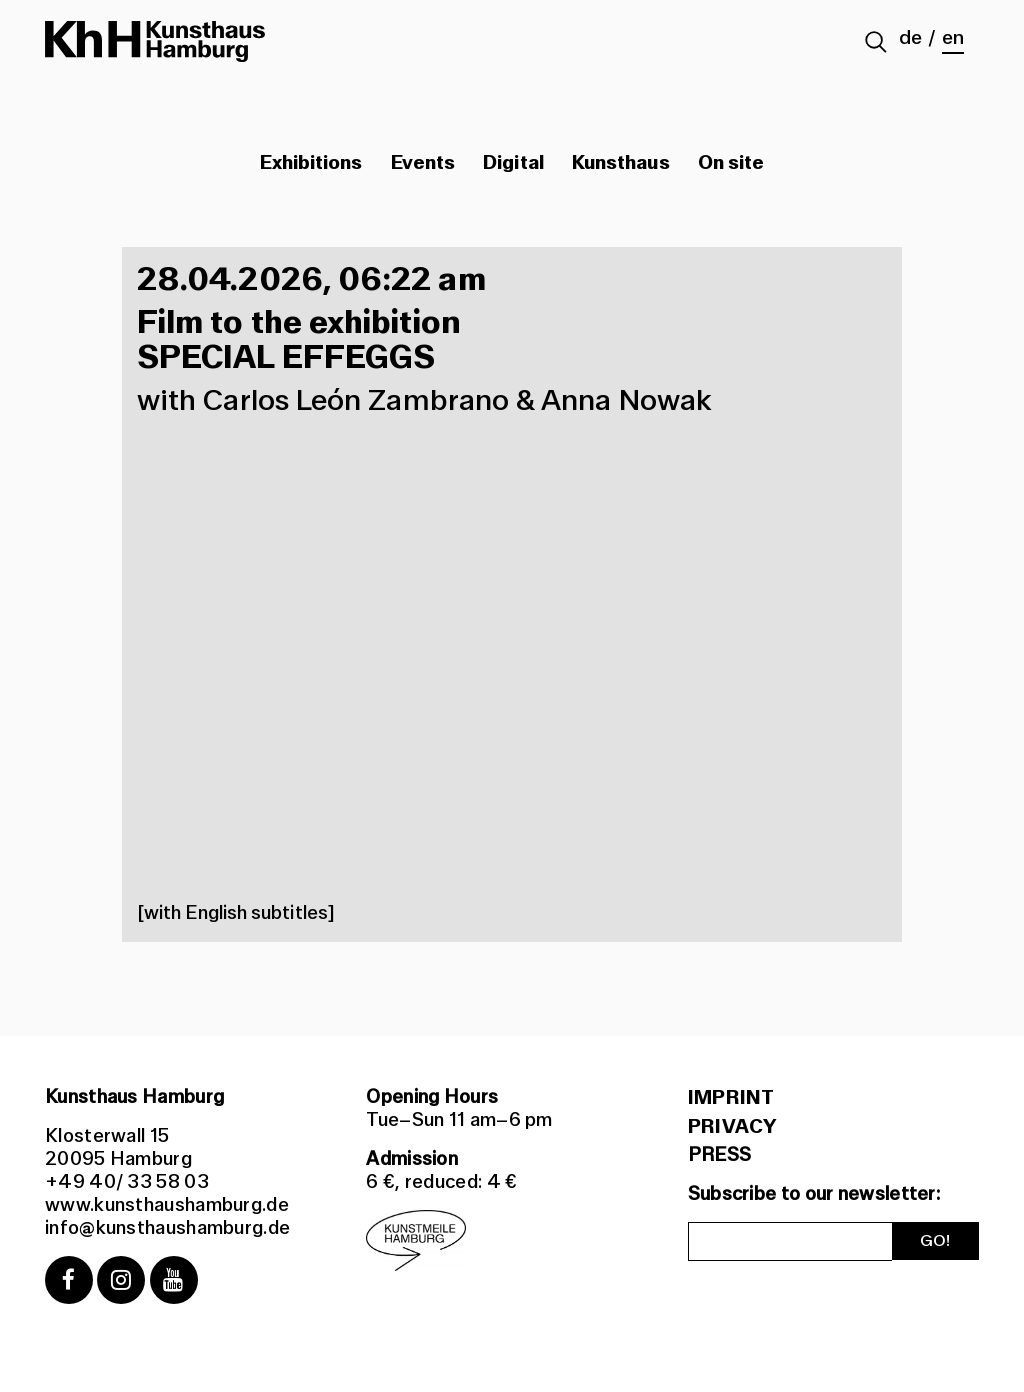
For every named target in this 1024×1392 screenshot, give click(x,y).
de (910, 38)
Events (423, 163)
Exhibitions (311, 163)
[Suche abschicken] (876, 44)
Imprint (731, 1098)
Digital (513, 163)
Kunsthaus (621, 163)
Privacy (732, 1127)
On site (731, 163)
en (953, 38)
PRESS (720, 1155)
